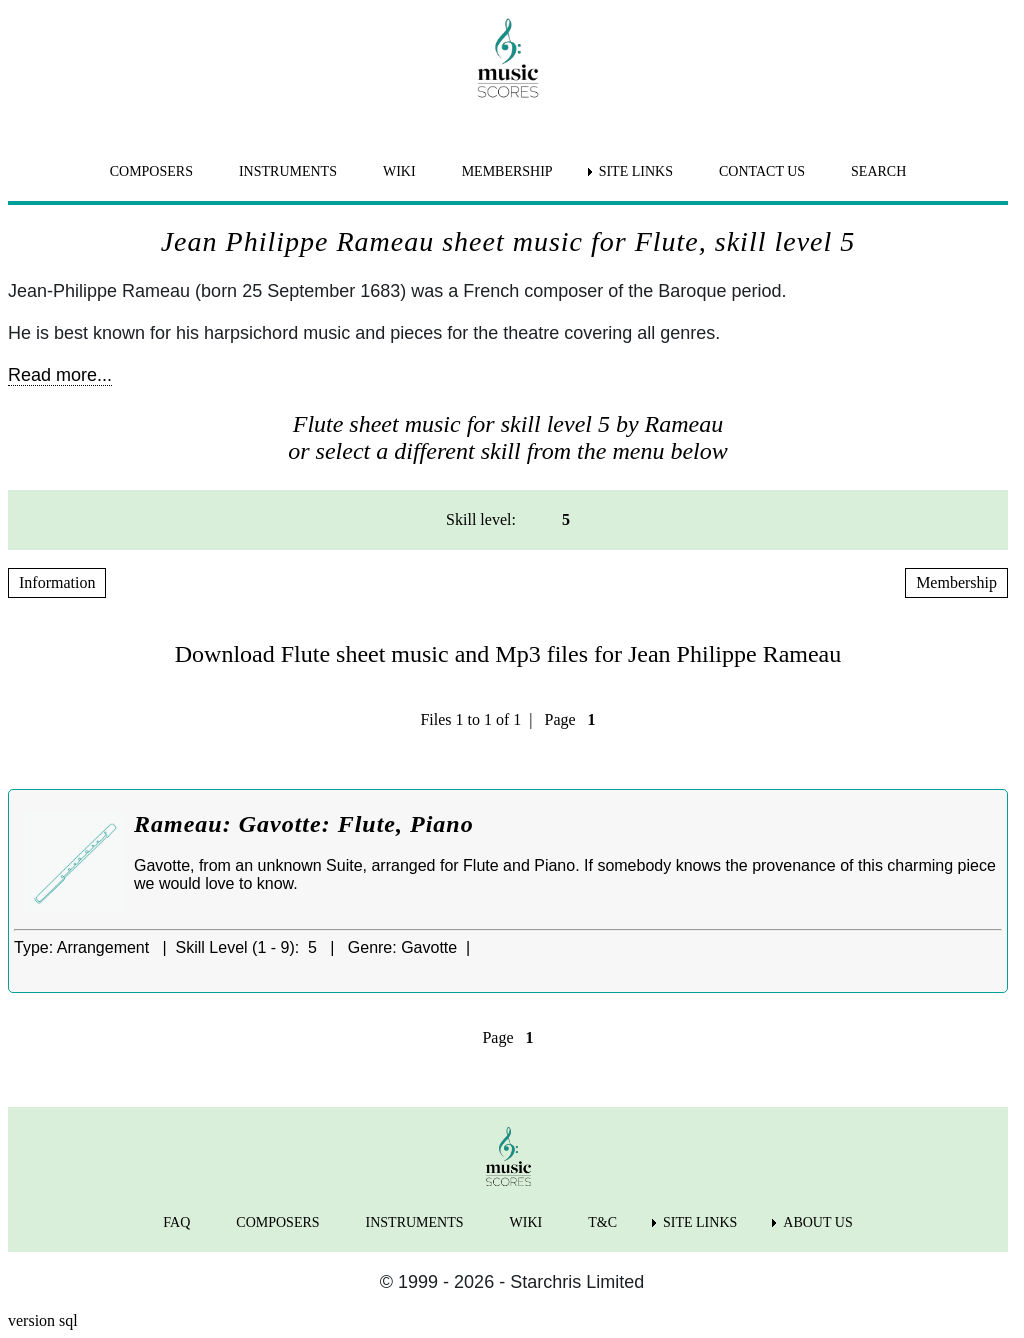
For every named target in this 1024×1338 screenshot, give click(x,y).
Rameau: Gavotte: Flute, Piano (304, 824)
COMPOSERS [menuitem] (151, 171)
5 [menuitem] (566, 519)
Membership (956, 582)
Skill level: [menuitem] (481, 519)
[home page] (508, 58)
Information (57, 582)
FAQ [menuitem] (176, 1222)
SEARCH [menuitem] (878, 171)
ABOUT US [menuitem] (817, 1222)
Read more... (60, 375)
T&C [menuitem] (602, 1222)
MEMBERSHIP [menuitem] (507, 171)
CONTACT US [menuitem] (762, 171)
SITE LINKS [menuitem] (636, 171)
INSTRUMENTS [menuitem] (288, 171)
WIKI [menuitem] (399, 171)
